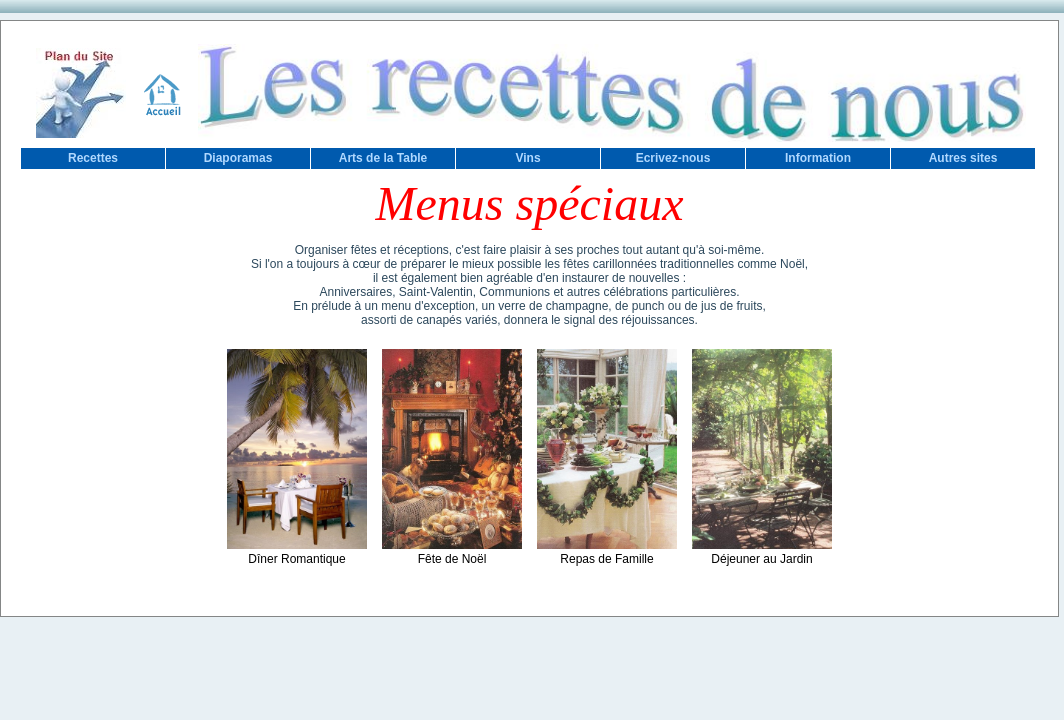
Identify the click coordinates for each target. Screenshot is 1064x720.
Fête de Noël (452, 552)
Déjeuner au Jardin (762, 552)
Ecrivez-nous (673, 158)
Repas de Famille (607, 552)
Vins (527, 158)
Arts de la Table (383, 158)
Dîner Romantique (297, 552)
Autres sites (963, 158)
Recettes (93, 158)
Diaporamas (238, 158)
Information (818, 158)
